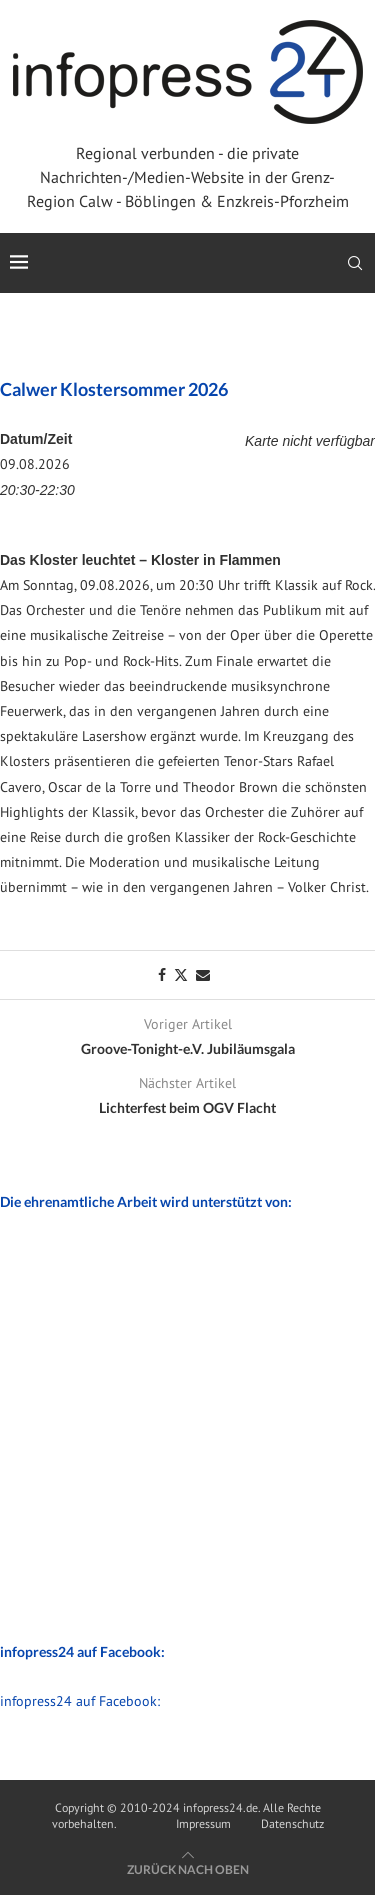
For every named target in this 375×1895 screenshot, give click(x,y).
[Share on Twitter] (181, 975)
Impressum (203, 1823)
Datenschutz (292, 1823)
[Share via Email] (203, 975)
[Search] (355, 263)
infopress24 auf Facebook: (80, 1701)
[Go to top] (188, 1869)
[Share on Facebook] (162, 975)
